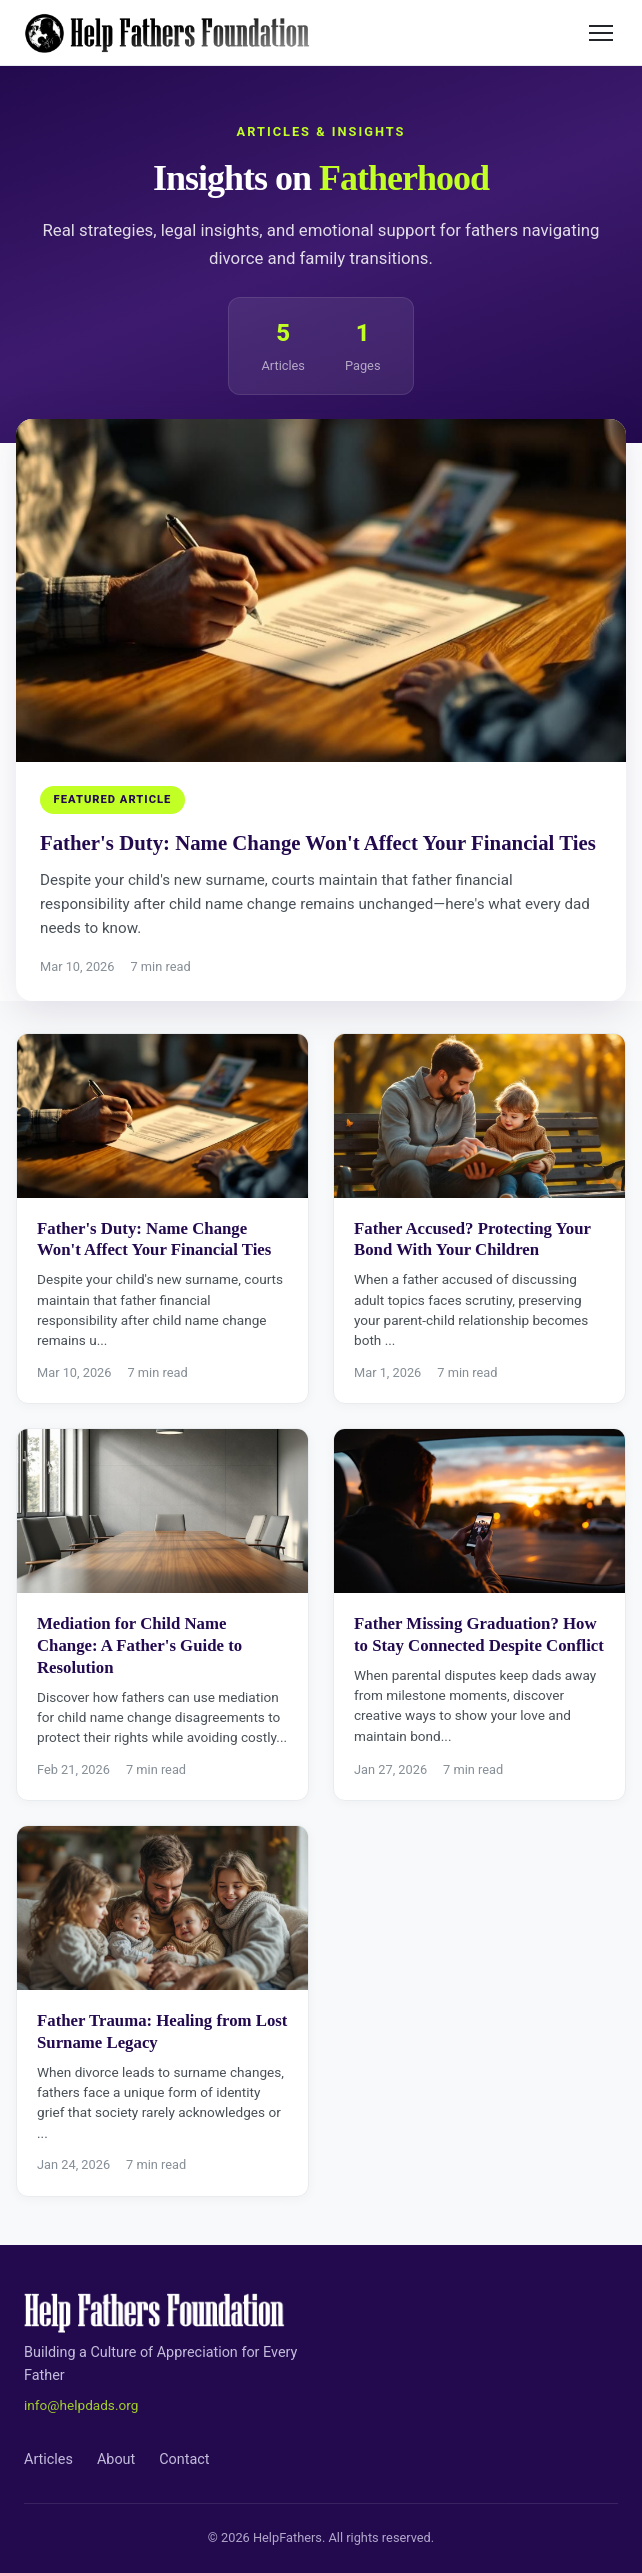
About (116, 2459)
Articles (48, 2459)
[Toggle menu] (601, 33)
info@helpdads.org (81, 2405)
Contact (184, 2459)
